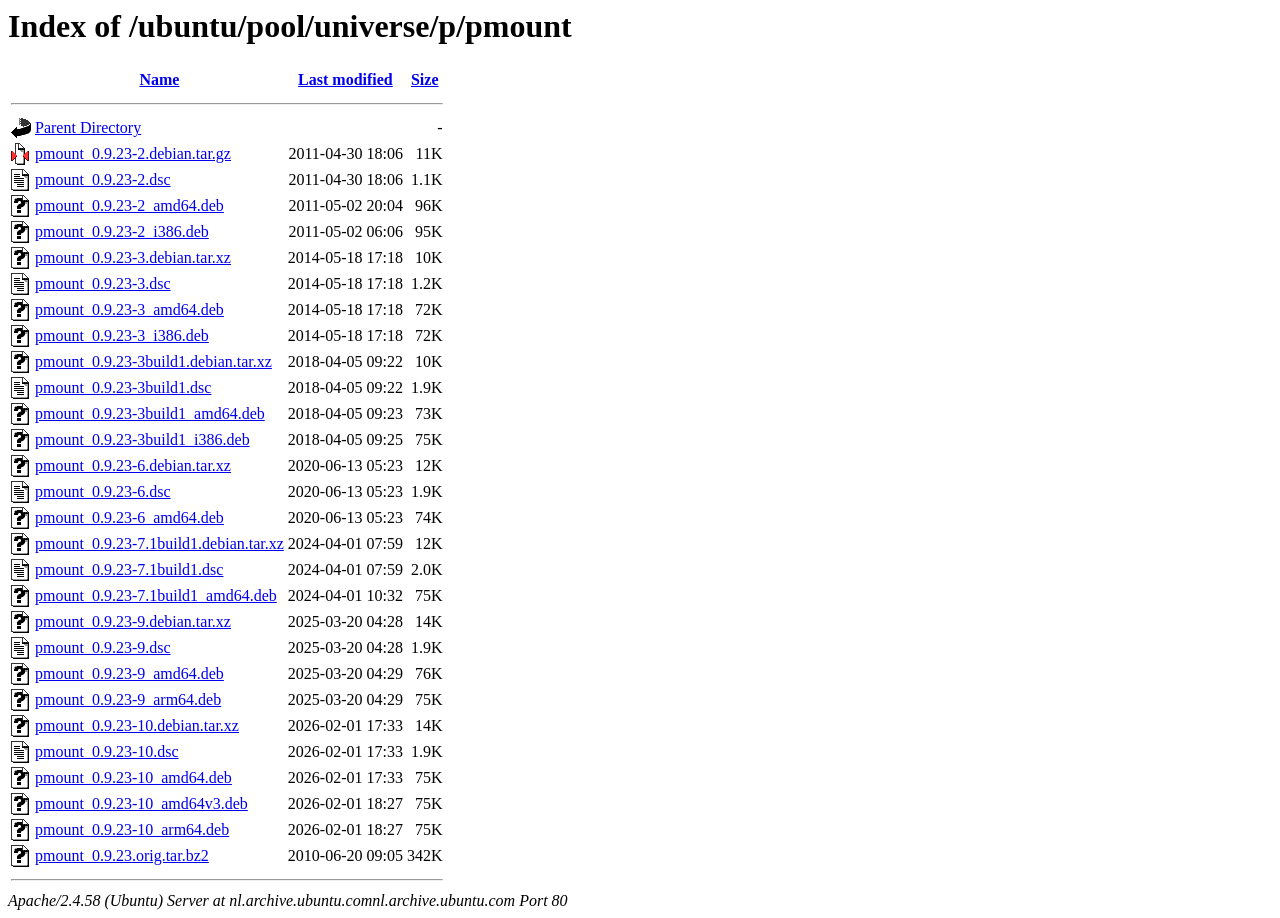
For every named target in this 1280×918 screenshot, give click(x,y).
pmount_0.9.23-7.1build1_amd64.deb (156, 595)
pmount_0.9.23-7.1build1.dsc (129, 569)
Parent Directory (88, 127)
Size (425, 79)
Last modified (345, 79)
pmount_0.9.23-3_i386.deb (122, 335)
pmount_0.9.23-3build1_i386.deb (142, 439)
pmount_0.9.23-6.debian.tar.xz (133, 465)
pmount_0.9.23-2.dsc (103, 179)
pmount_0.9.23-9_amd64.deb (129, 673)
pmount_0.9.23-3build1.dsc (123, 387)
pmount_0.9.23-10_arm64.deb (132, 829)
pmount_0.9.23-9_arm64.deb (128, 699)
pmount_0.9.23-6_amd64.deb (129, 517)
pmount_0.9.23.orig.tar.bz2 (122, 855)
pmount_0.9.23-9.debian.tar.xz (133, 621)
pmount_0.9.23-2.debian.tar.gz (133, 153)
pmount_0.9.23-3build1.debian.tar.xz (153, 361)
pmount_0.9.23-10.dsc (107, 751)
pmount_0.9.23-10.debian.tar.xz (137, 725)
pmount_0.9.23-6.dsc (103, 491)
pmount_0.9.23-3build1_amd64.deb (150, 413)
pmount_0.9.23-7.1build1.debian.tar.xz (159, 543)
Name (159, 79)
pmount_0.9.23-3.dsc (103, 283)
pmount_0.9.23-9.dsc (103, 647)
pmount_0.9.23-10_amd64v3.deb (141, 803)
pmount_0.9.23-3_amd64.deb (129, 309)
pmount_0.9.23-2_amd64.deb (129, 205)
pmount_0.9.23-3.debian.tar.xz (133, 257)
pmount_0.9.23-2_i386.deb (122, 231)
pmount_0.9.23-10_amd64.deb (133, 777)
